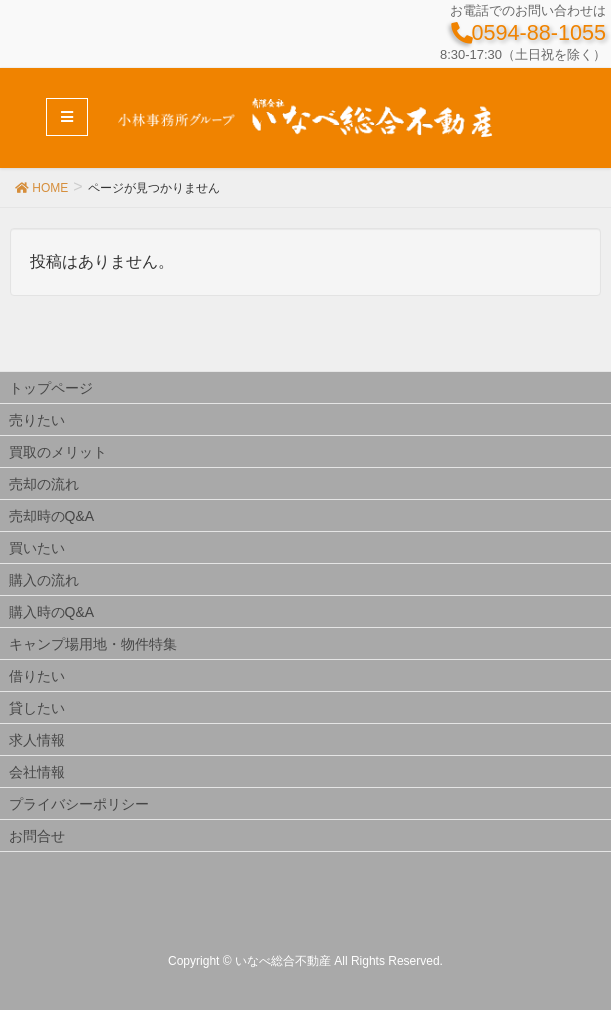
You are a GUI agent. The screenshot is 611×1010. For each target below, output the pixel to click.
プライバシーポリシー (79, 804)
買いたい (37, 548)
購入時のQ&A (52, 612)
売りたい (37, 420)
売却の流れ (44, 484)
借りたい (37, 676)
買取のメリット (58, 452)
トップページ (51, 388)
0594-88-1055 (528, 32)
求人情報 (37, 740)
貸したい (37, 708)
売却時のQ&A (52, 516)
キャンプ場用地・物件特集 (93, 644)
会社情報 (37, 772)
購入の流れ (44, 580)
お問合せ (37, 836)
